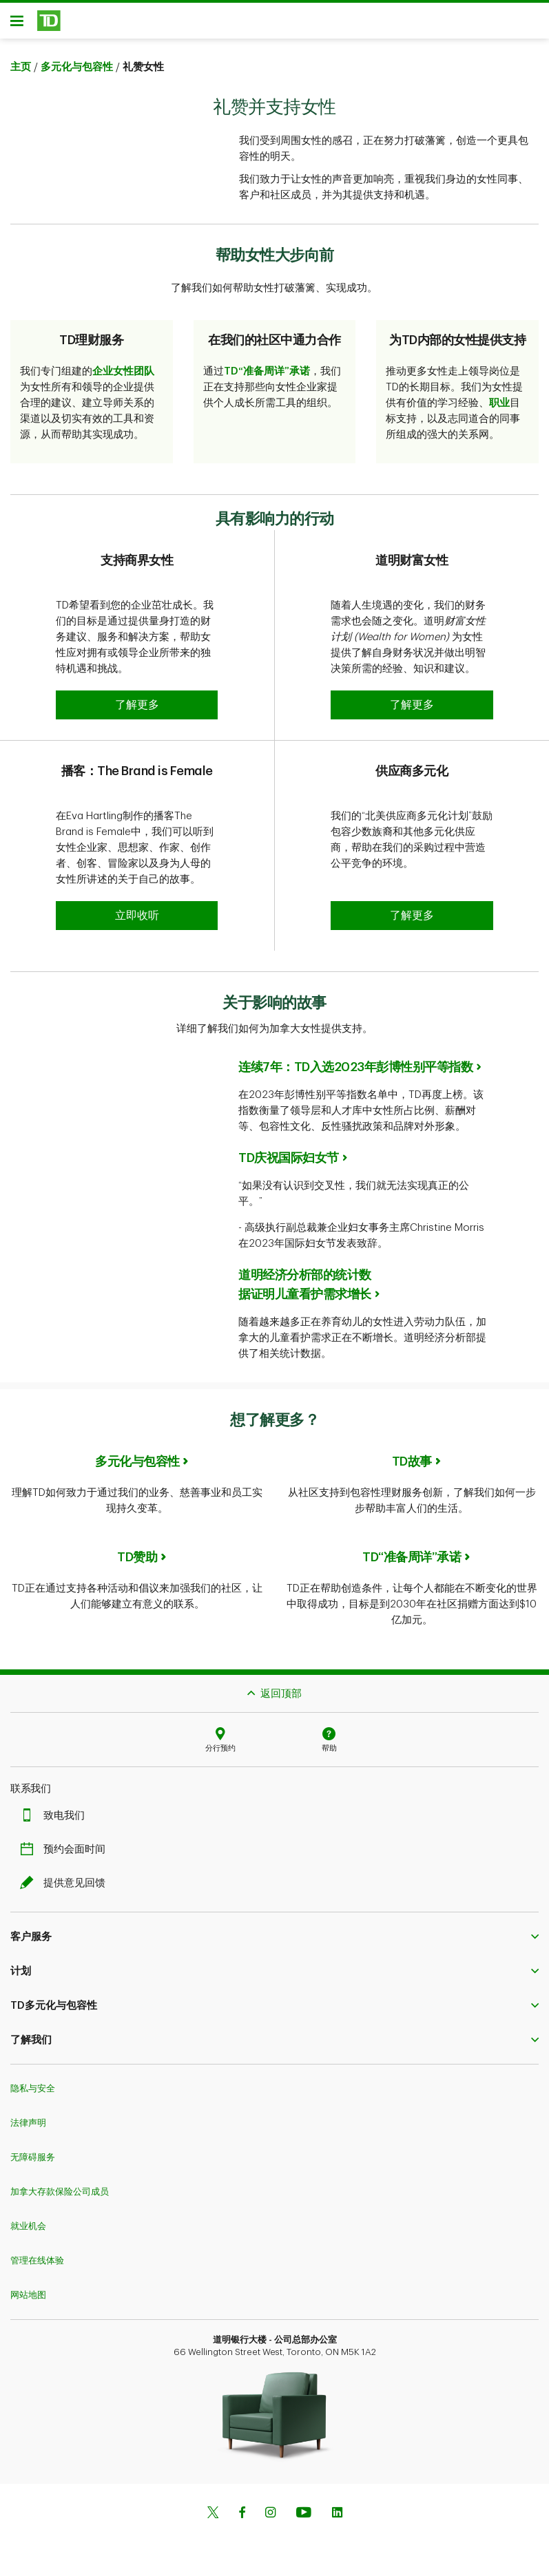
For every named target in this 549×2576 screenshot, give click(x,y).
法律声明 (28, 2127)
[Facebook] (242, 2518)
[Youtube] (303, 2518)
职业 (499, 408)
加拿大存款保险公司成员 (59, 2196)
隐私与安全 (32, 2093)
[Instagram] (270, 2518)
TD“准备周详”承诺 (267, 376)
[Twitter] (212, 2518)
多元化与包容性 (77, 72)
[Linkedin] (337, 2518)
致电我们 (56, 1820)
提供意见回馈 (66, 1888)
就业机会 (28, 2230)
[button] (137, 709)
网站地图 (28, 2299)
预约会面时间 (66, 1854)
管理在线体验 (37, 2265)
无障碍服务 (32, 2161)
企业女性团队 (123, 376)
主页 (20, 72)
